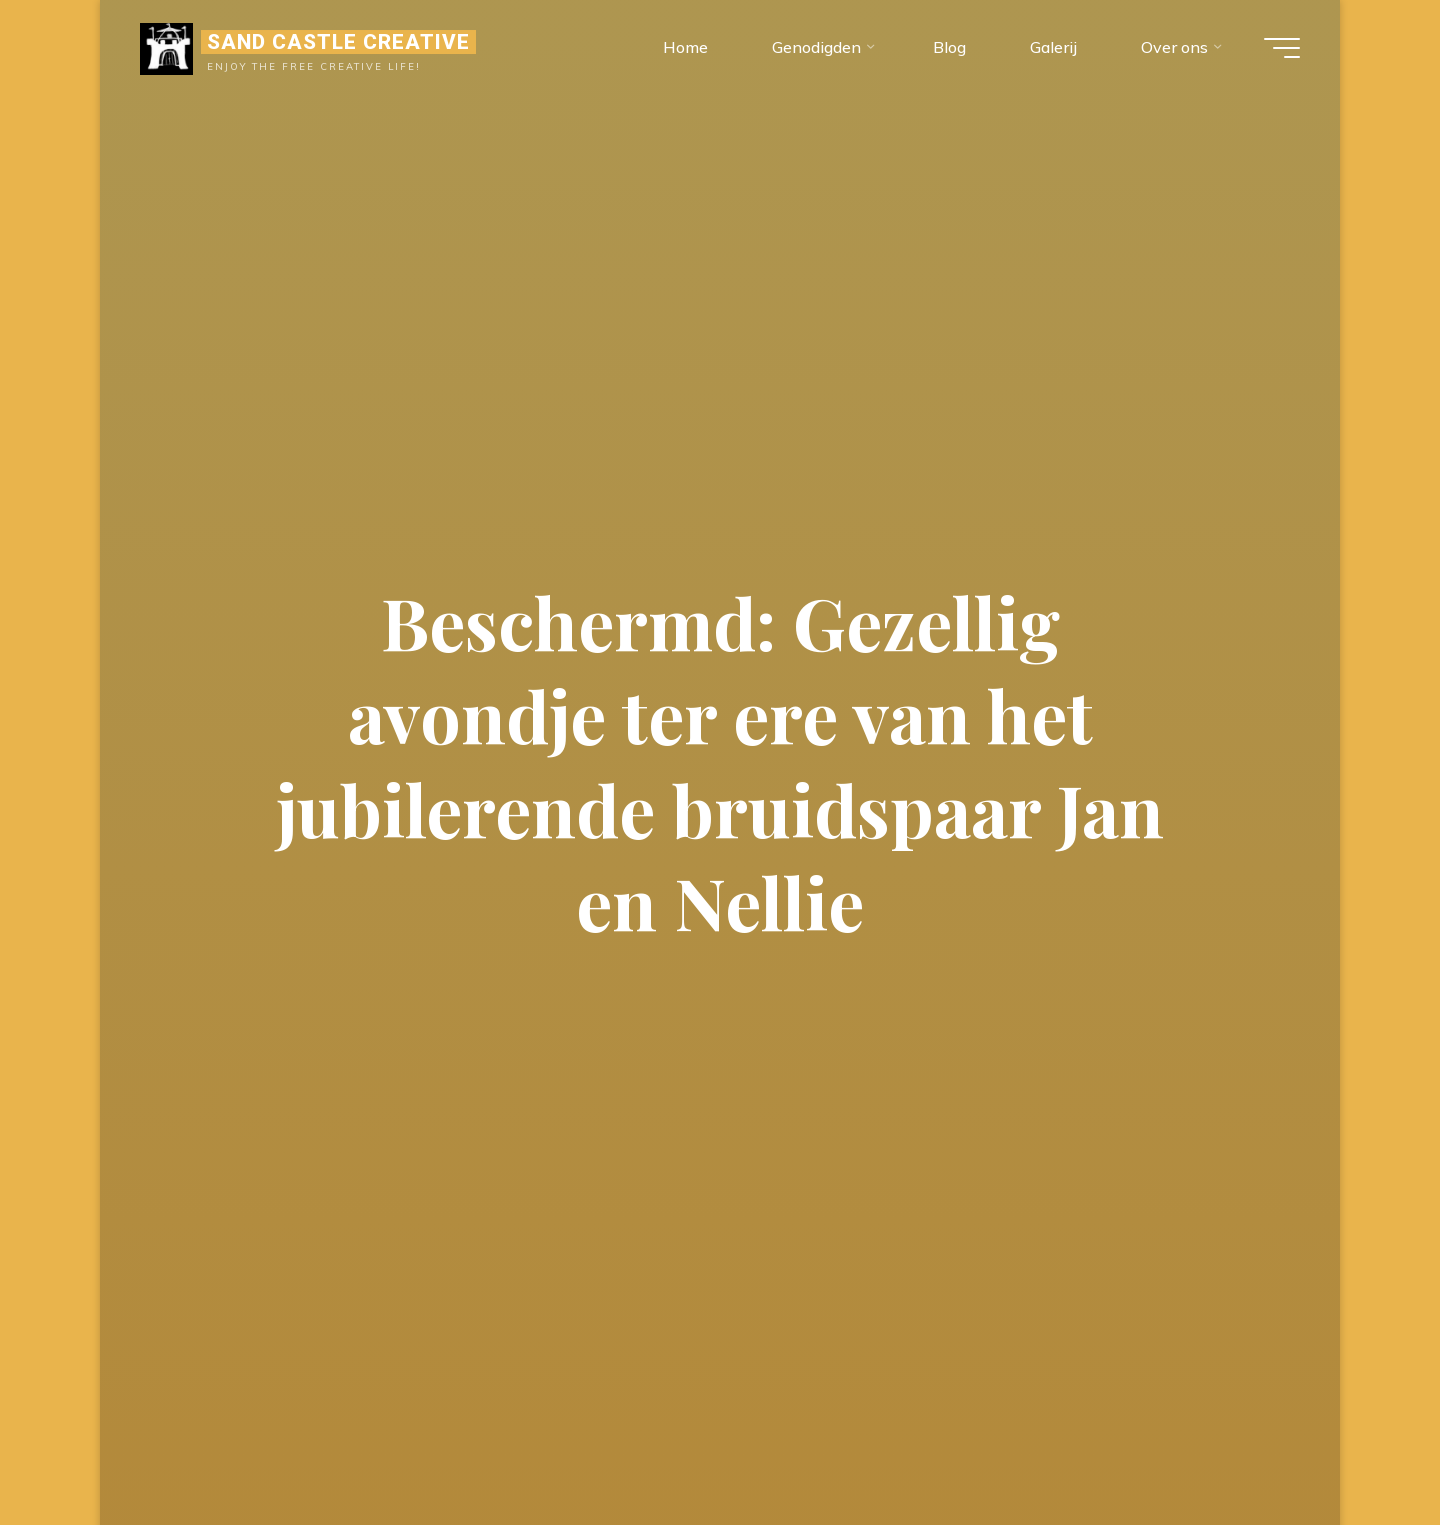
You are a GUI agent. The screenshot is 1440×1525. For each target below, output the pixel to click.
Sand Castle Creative (339, 42)
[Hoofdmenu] (1282, 48)
